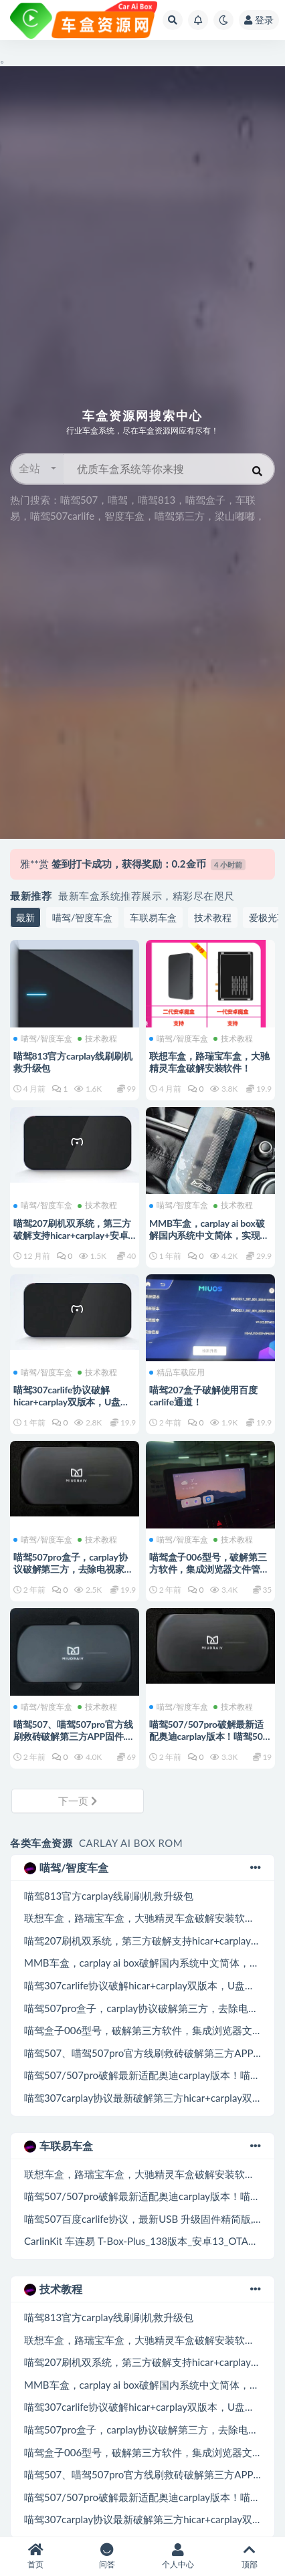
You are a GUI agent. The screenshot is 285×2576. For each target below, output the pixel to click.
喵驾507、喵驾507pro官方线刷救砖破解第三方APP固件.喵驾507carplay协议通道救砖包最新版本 (73, 1742)
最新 (25, 917)
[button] (37, 469)
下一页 (77, 1801)
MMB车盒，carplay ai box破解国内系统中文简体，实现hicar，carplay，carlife (206, 1235)
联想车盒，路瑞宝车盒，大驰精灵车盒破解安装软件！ (209, 1062)
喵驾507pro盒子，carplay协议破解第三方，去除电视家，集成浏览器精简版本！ (73, 1569)
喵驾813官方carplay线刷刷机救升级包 (108, 1896)
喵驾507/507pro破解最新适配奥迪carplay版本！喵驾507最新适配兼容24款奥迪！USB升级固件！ (209, 1742)
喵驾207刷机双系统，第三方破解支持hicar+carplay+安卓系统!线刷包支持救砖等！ (72, 1235)
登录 (259, 19)
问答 (107, 2556)
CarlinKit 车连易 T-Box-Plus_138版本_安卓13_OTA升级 (146, 2241)
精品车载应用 (177, 1372)
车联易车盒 (153, 917)
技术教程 (212, 917)
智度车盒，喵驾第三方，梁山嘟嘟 (179, 516)
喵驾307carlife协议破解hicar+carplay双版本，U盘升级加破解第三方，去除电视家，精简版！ (71, 1407)
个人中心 (178, 2556)
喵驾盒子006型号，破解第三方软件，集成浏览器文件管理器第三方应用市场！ (209, 1569)
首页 (36, 2556)
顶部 (250, 2556)
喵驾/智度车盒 (82, 917)
